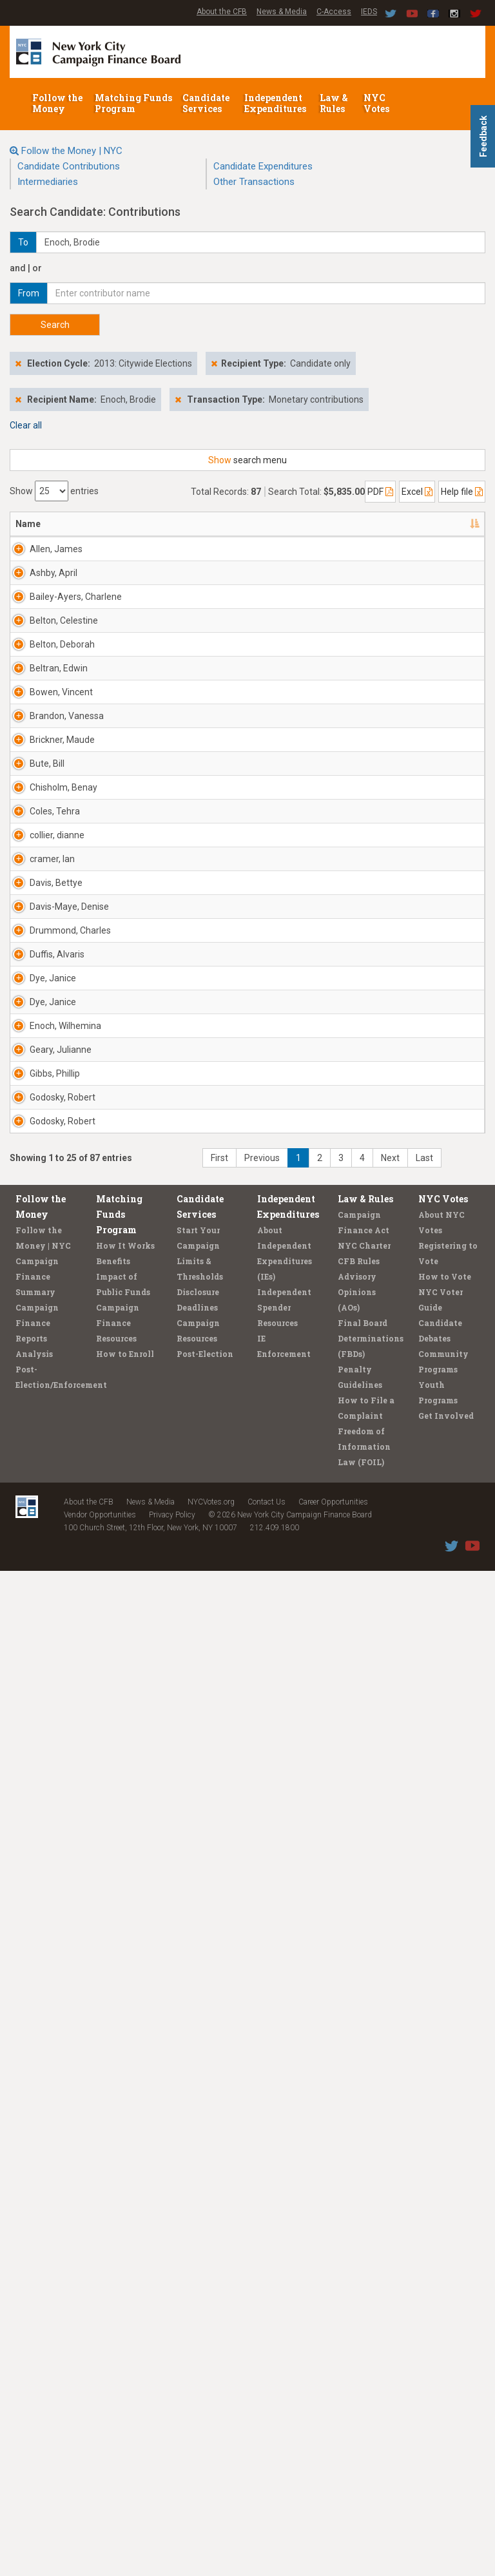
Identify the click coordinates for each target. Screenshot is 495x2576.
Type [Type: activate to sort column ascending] (430, 524)
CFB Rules (359, 2266)
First (219, 2163)
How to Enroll (125, 2359)
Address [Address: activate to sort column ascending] (93, 524)
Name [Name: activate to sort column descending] (28, 524)
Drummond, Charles (39, 1594)
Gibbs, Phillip (27, 1969)
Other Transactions (254, 181)
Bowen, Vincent (30, 956)
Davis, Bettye (29, 1469)
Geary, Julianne (32, 1906)
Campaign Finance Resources (117, 2328)
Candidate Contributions (68, 166)
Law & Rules (334, 103)
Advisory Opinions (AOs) (357, 2297)
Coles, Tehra (27, 1281)
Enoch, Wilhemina (36, 1844)
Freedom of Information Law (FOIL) (364, 2451)
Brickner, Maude (32, 1081)
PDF (380, 491)
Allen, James (29, 555)
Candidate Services (205, 103)
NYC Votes (377, 103)
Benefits (113, 2266)
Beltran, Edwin (31, 893)
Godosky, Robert (33, 2031)
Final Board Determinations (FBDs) (370, 2343)
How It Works (125, 2250)
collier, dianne (29, 1344)
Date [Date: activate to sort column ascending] (311, 524)
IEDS (369, 11)
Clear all (26, 425)
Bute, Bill (32, 1150)
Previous (262, 2163)
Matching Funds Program (133, 103)
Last (424, 2163)
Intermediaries (47, 181)
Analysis (34, 2359)
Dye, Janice (38, 1712)
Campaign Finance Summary (37, 2281)
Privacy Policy (172, 2519)
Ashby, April (39, 637)
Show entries (54, 491)
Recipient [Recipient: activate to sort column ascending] (164, 524)
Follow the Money (57, 103)
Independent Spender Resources (284, 2312)
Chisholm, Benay (35, 1219)
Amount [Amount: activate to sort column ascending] (377, 524)
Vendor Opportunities (100, 2519)
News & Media (282, 11)
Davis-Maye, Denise (29, 1538)
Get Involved (446, 2421)
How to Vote (444, 2281)
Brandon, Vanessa (33, 1018)
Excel (417, 491)
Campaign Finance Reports (37, 2328)
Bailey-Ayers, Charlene (33, 713)
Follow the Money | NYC (71, 151)
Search (55, 325)
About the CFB (222, 11)
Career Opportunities (333, 2507)
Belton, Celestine (34, 768)
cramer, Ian (38, 1400)
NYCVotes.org (211, 2507)
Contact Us (267, 2507)
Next (390, 2163)
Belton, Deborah (32, 831)
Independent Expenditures (276, 103)
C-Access (333, 11)
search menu (247, 460)
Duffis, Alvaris (29, 1656)
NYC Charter (364, 2250)
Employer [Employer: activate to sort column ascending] (235, 524)
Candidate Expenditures (263, 166)
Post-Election (205, 2359)
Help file (462, 491)
